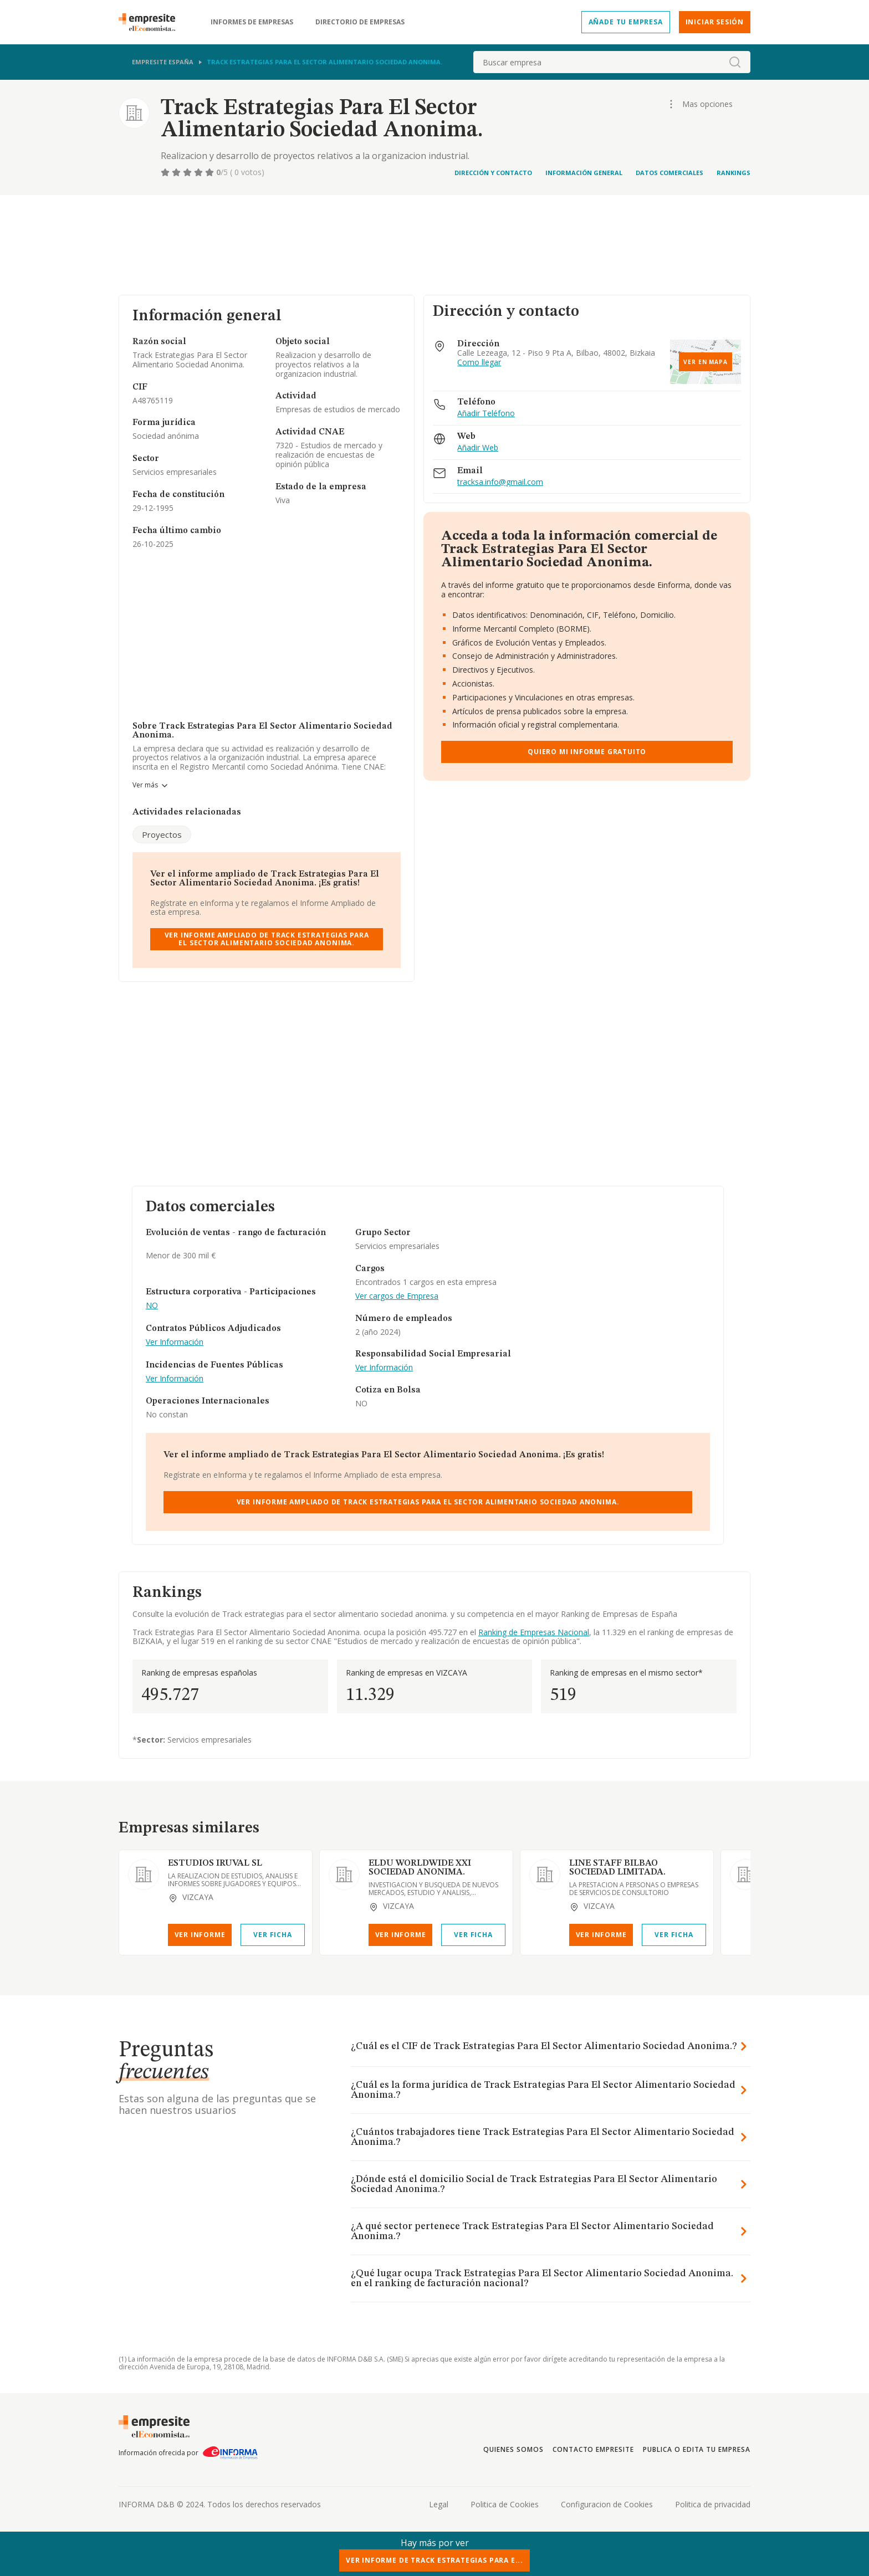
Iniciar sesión (715, 22)
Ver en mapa (705, 362)
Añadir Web (477, 448)
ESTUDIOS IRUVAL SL (215, 1863)
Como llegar (479, 362)
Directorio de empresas (360, 22)
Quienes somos (513, 2449)
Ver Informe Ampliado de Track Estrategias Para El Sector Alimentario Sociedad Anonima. (267, 939)
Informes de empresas (252, 22)
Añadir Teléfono (486, 413)
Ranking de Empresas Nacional (533, 1632)
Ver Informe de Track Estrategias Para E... (434, 2560)
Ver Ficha (272, 1934)
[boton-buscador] (735, 62)
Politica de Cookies (505, 2504)
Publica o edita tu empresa (696, 2449)
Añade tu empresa (626, 22)
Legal (438, 2504)
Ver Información (174, 1342)
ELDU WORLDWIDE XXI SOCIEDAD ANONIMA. (420, 1868)
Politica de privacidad (712, 2504)
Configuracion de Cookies (607, 2504)
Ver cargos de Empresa (396, 1296)
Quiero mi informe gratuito (587, 751)
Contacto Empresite (593, 2449)
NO (152, 1305)
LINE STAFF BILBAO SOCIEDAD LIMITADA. (617, 1868)
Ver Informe (200, 1934)
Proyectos (162, 834)
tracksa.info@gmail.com (500, 482)
